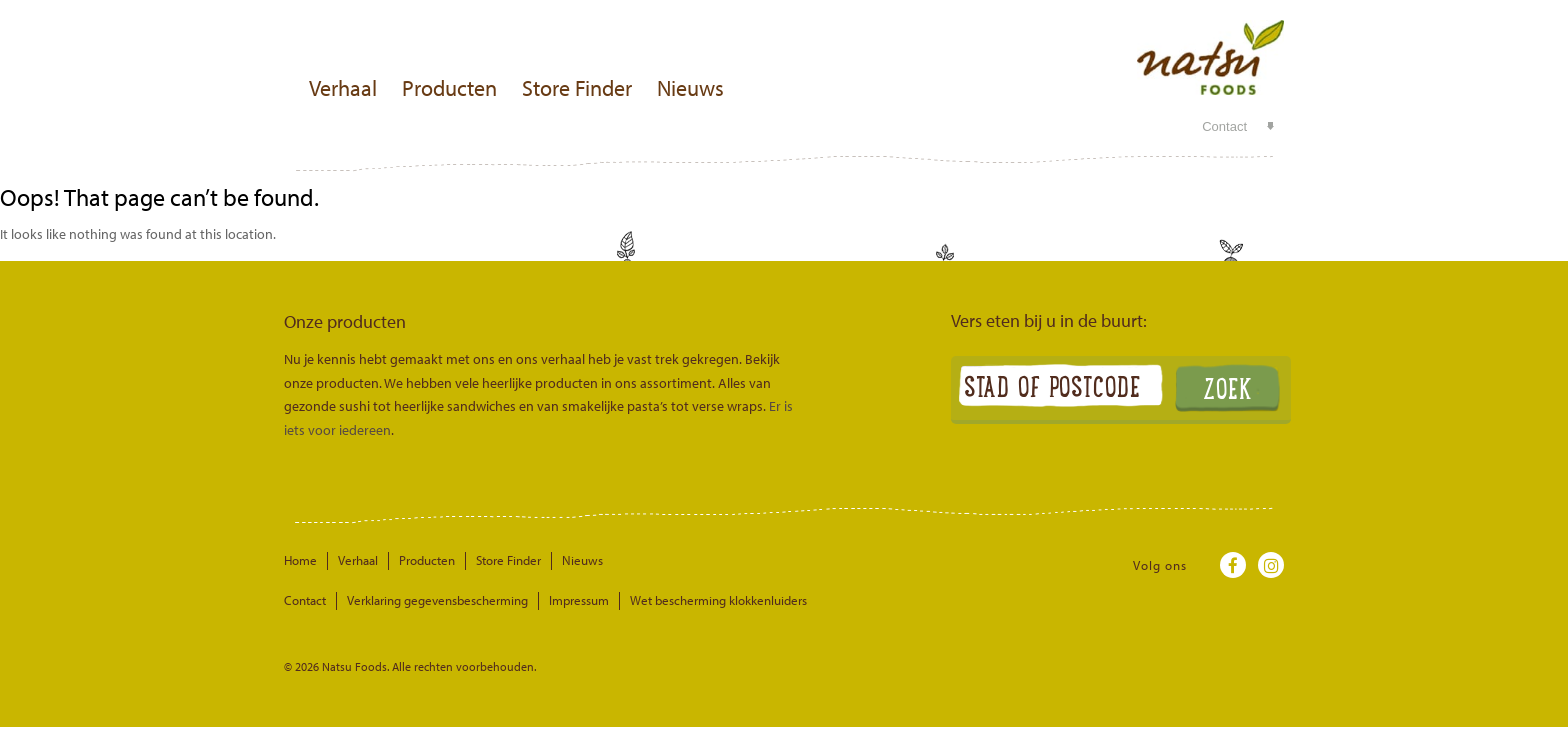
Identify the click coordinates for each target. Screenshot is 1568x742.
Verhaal (343, 88)
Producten (449, 88)
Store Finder (577, 88)
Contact (1224, 126)
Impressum (579, 600)
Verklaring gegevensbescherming (437, 600)
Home (300, 560)
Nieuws (690, 88)
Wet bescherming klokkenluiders (718, 600)
